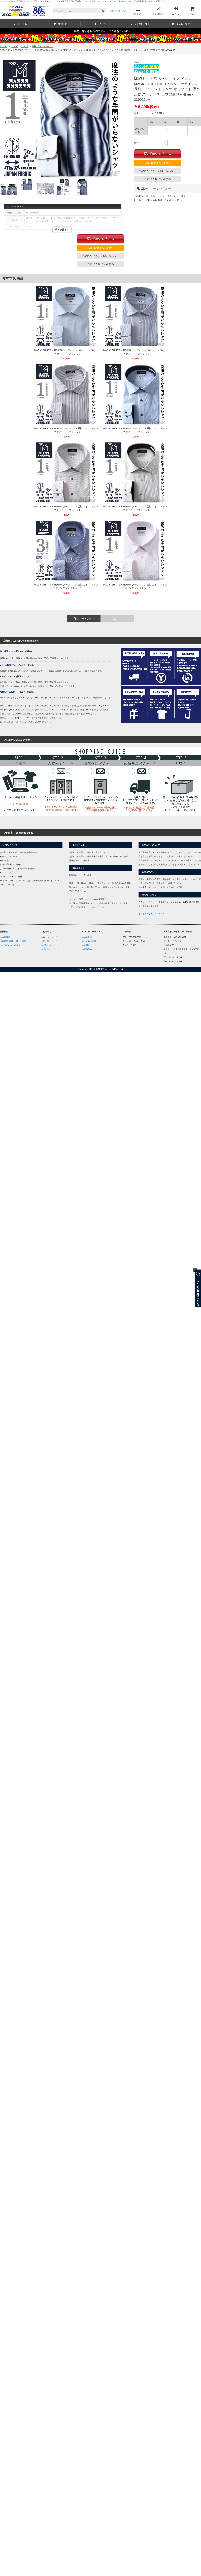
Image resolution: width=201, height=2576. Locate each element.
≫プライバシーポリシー (11, 945)
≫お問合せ (87, 945)
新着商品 (60, 23)
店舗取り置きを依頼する (157, 163)
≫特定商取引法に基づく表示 (13, 941)
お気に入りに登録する (157, 179)
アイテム (25, 23)
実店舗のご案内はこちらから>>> (153, 914)
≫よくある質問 (89, 941)
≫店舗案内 (87, 949)
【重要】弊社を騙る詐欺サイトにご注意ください (100, 31)
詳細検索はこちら (118, 11)
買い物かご (192, 10)
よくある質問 (181, 23)
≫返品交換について (50, 945)
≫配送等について (49, 941)
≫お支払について (49, 937)
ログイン (175, 10)
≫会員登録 (87, 937)
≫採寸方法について (50, 949)
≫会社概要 (5, 937)
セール (100, 23)
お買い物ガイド (137, 10)
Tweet (137, 62)
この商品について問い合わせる (157, 171)
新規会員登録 (158, 10)
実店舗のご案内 (140, 23)
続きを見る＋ (62, 229)
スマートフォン (84, 619)
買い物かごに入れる (157, 153)
